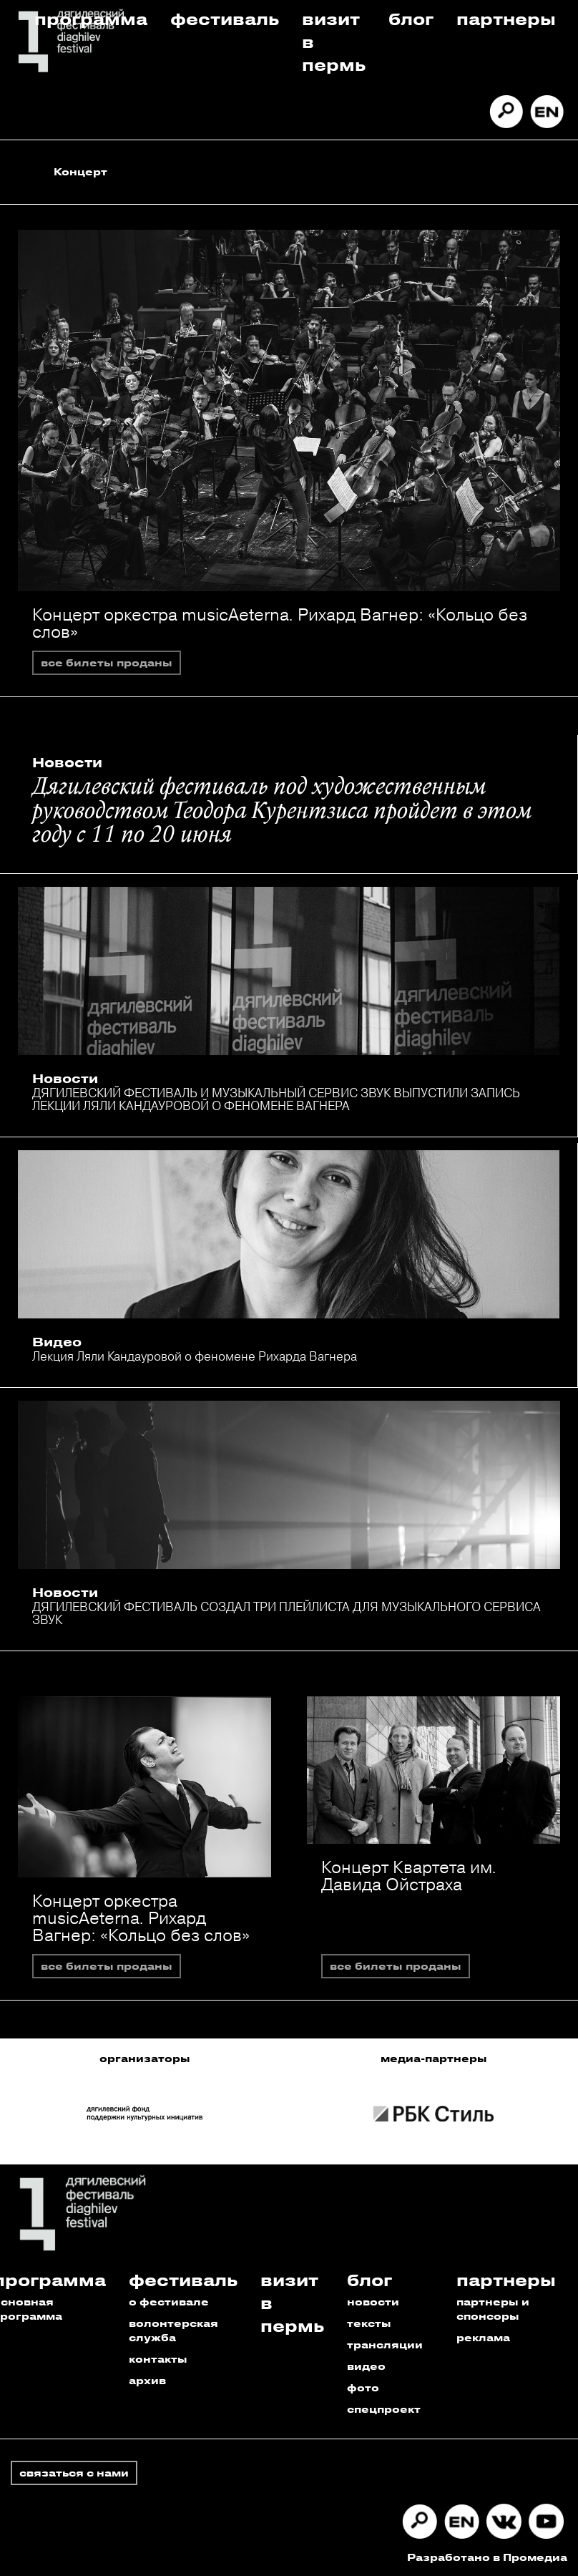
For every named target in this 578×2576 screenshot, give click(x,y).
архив (147, 2380)
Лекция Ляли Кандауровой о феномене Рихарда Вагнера (194, 1356)
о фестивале (169, 2301)
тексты (369, 2323)
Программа (90, 18)
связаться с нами (74, 2472)
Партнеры (506, 18)
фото (363, 2387)
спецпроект (384, 2409)
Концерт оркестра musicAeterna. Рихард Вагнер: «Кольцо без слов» (279, 622)
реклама (483, 2337)
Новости (67, 762)
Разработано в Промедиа (487, 2557)
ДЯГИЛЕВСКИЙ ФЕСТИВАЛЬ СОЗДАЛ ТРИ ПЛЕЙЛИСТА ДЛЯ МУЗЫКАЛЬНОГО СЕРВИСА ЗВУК (286, 1612)
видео (366, 2366)
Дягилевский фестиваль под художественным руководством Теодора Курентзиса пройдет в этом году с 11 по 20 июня (282, 811)
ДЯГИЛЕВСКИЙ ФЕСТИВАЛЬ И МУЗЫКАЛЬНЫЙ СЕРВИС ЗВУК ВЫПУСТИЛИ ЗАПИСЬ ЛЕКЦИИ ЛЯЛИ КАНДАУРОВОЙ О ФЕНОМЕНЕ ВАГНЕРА (276, 1098)
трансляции (385, 2344)
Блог (411, 18)
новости (373, 2301)
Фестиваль (224, 18)
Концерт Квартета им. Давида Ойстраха (408, 1875)
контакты (158, 2359)
